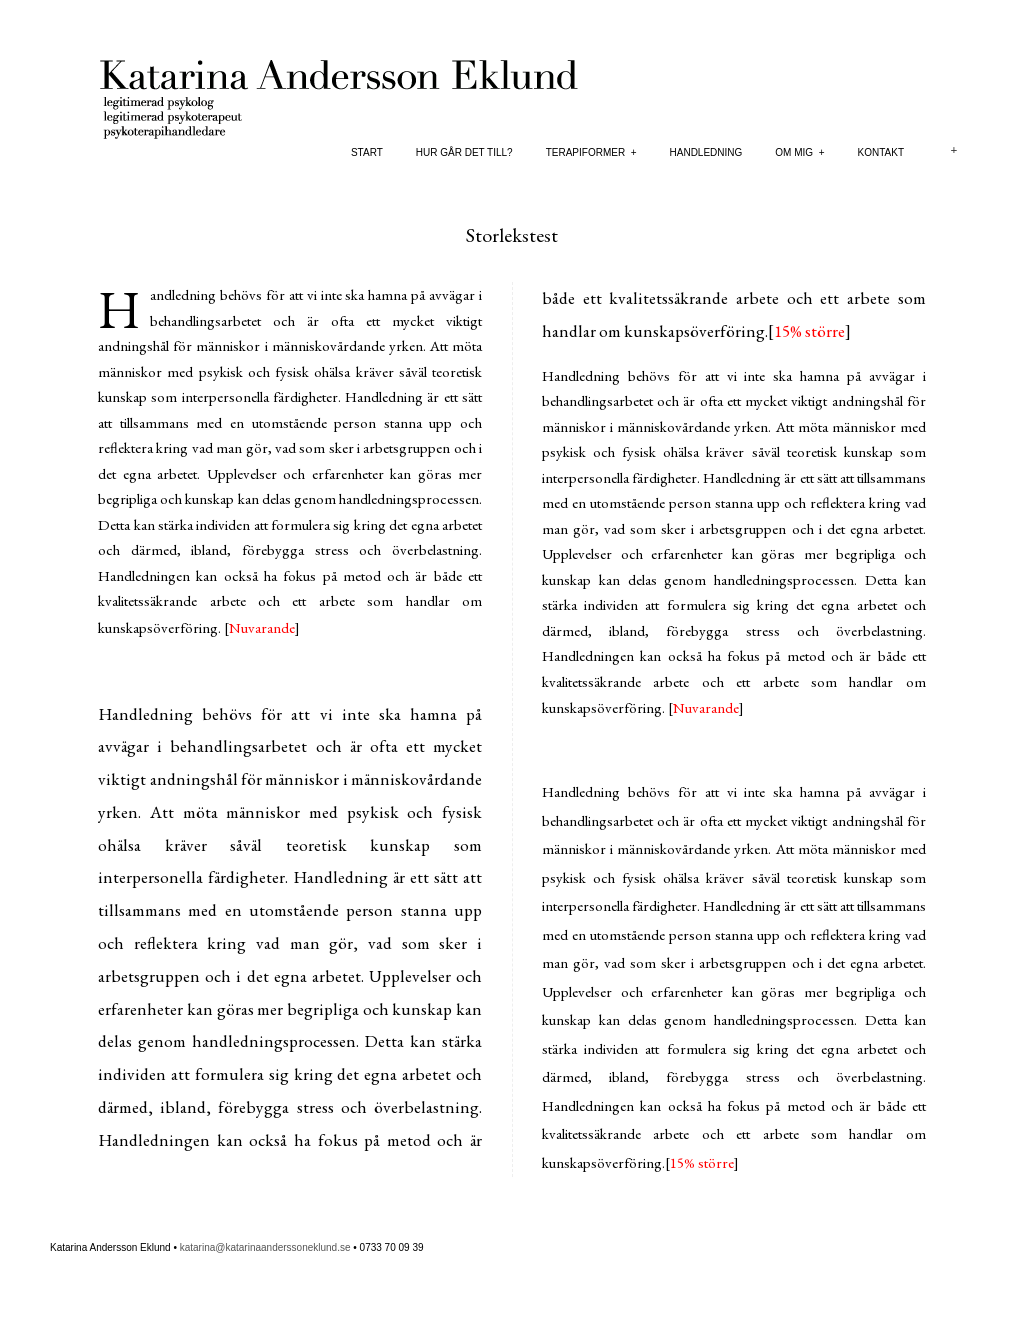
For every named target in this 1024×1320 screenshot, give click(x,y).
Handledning (706, 152)
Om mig (799, 152)
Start (367, 152)
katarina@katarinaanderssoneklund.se (265, 1247)
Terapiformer (591, 152)
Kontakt (881, 152)
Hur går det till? (464, 152)
